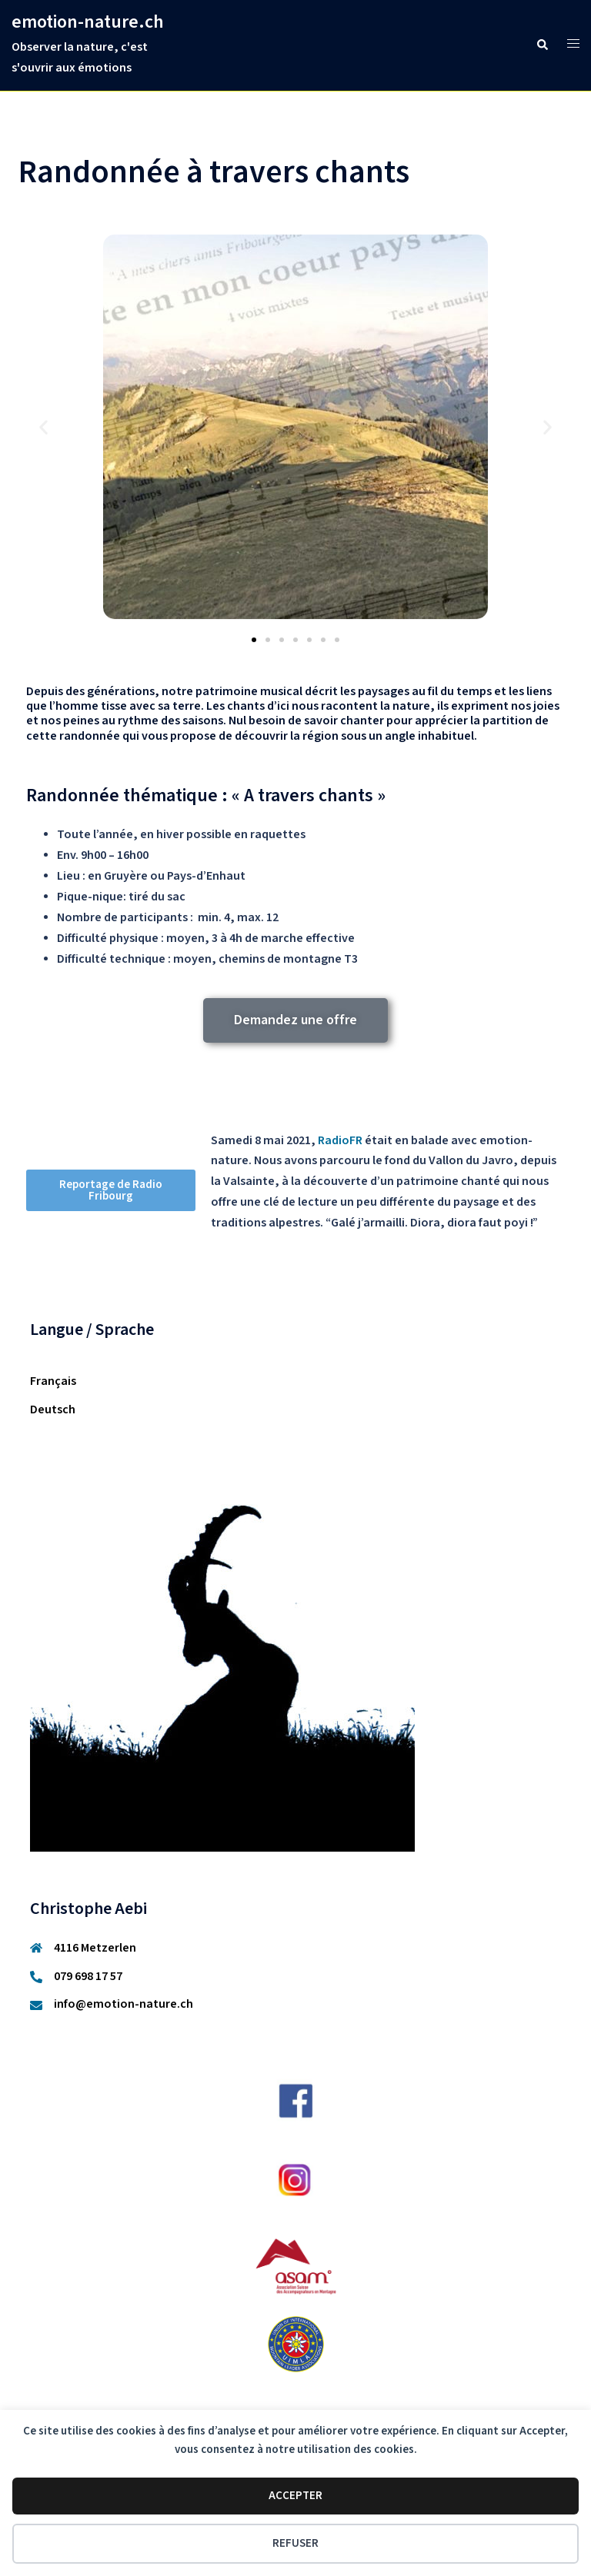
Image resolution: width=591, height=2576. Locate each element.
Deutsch (52, 1410)
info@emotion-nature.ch (123, 2004)
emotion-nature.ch (88, 22)
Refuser (295, 2543)
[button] (542, 45)
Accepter (295, 2495)
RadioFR (340, 1141)
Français (53, 1381)
